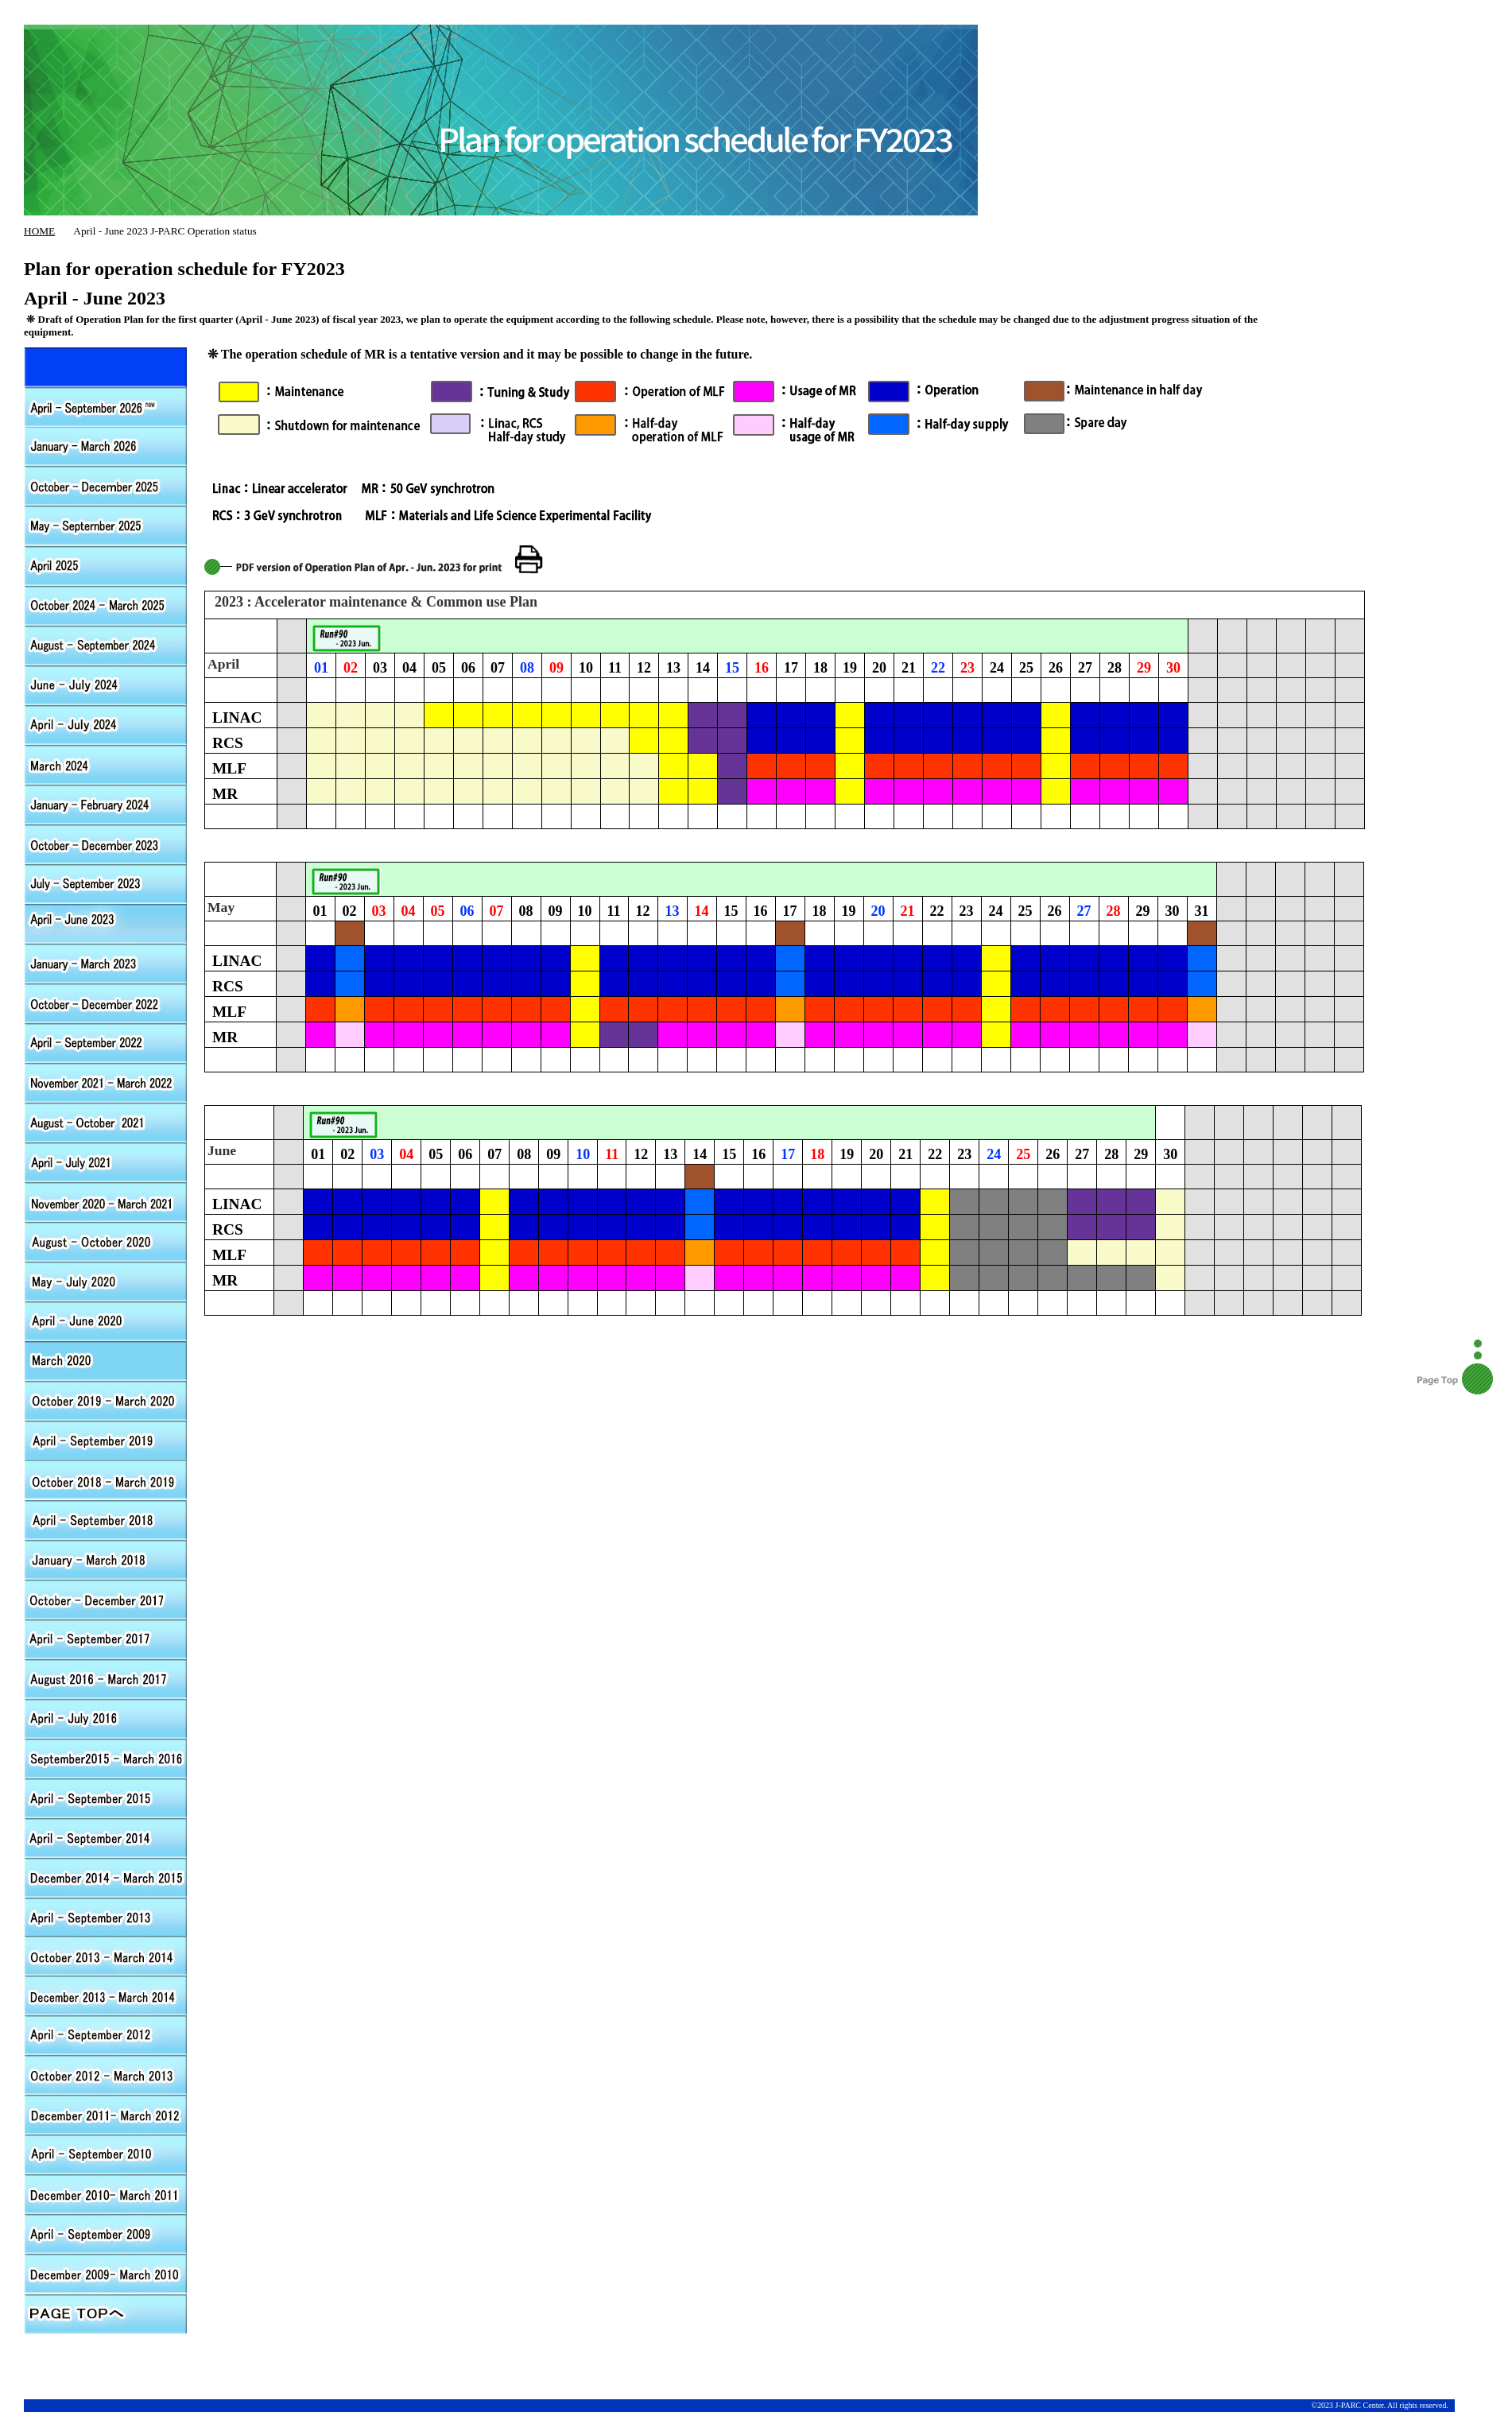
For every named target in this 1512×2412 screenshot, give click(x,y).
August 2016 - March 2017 (106, 1678)
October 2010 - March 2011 (106, 2195)
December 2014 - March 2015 (106, 1877)
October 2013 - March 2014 (106, 1956)
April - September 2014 (106, 1837)
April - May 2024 (106, 724)
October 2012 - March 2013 (106, 2076)
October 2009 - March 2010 (106, 2274)
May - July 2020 (106, 1281)
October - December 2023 (106, 843)
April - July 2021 (106, 1161)
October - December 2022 (106, 1002)
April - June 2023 (106, 923)
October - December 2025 (106, 486)
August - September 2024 (106, 645)
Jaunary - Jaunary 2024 (106, 804)
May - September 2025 (106, 525)
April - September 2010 (106, 2155)
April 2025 (106, 565)
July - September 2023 (106, 883)
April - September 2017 (106, 1638)
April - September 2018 (106, 1519)
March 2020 (106, 1360)
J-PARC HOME (608, 15)
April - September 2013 (106, 1917)
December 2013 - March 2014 (106, 1996)
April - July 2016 (106, 1718)
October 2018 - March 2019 (106, 1479)
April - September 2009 (106, 2235)
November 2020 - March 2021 (106, 1201)
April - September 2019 (106, 1440)
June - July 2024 (106, 684)
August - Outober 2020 (106, 1241)
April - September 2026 (106, 366)
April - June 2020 (106, 1320)
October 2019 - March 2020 (106, 1400)
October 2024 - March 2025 (106, 605)
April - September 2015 (106, 1797)
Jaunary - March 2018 (106, 1559)
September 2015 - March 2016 (106, 1758)
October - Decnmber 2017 (106, 1599)
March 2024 (106, 764)
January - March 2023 (106, 963)
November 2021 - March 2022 (106, 1082)
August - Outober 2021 (106, 1122)
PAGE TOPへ (106, 2314)
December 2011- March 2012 (106, 2115)
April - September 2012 (106, 1042)
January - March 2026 (106, 446)
